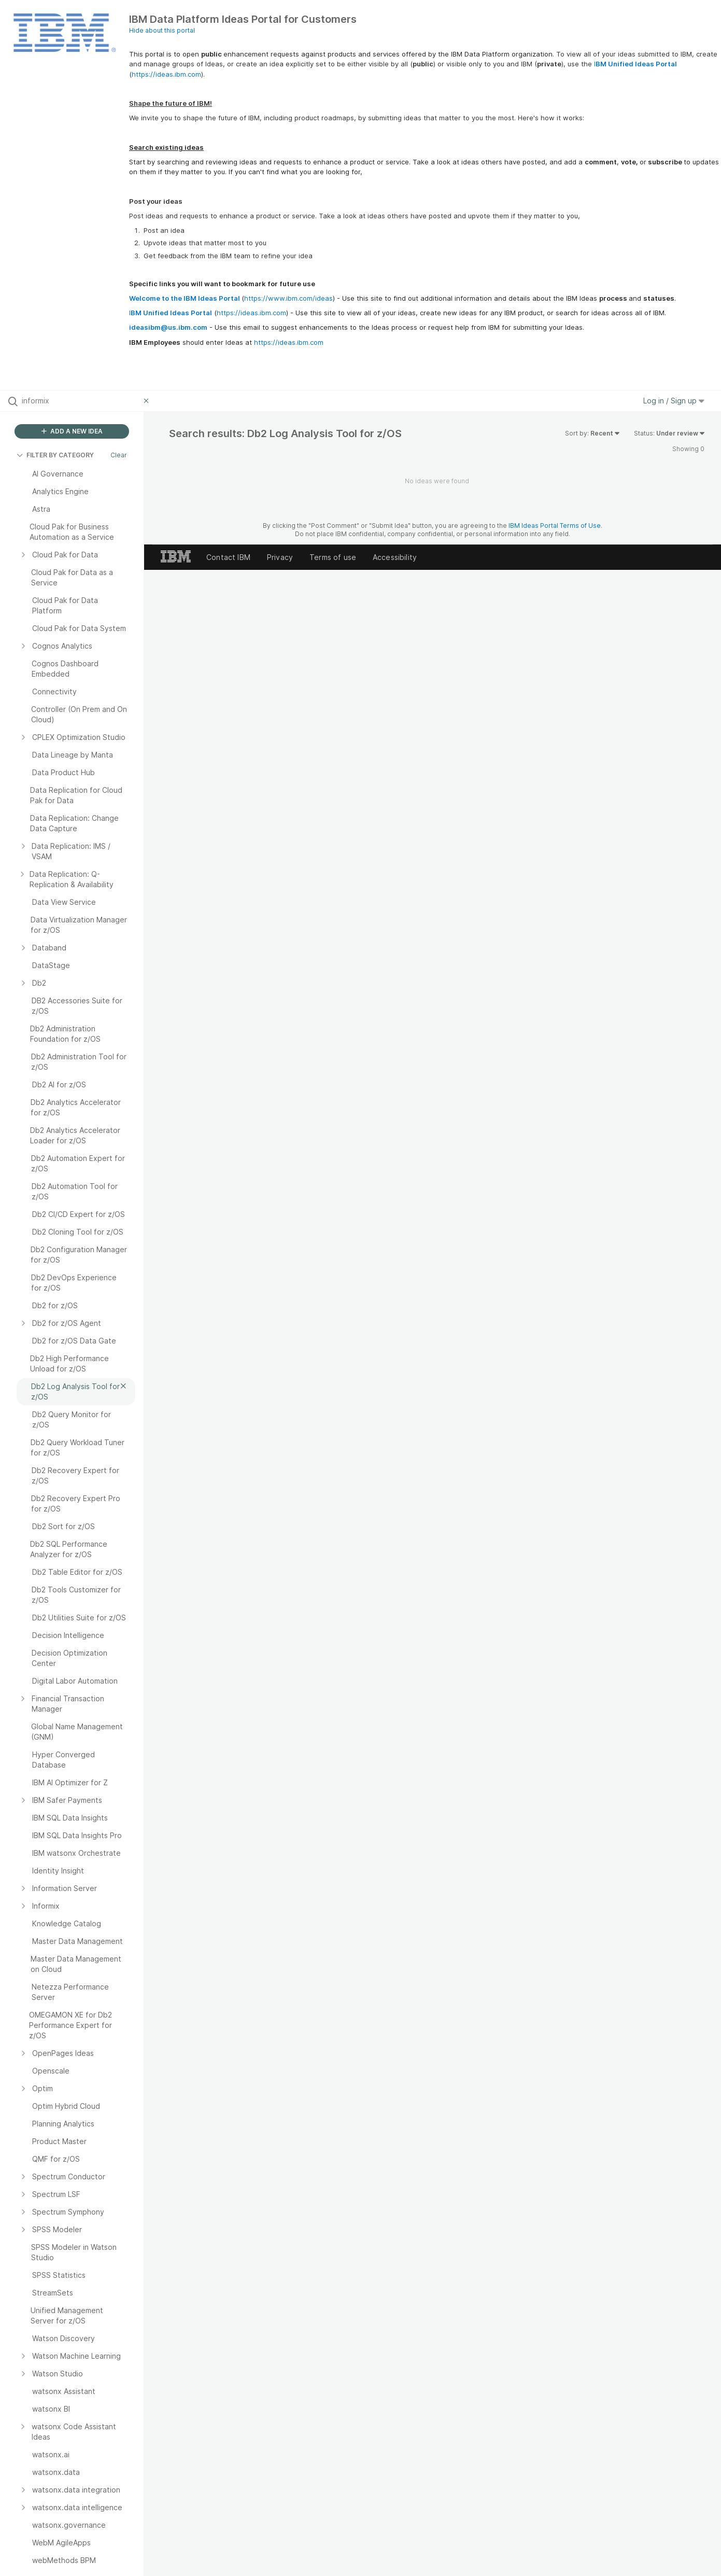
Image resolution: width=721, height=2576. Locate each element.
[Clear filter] (147, 401)
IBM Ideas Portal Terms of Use (554, 525)
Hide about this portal (162, 30)
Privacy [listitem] (280, 557)
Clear (118, 455)
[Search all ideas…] (80, 401)
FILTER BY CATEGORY (55, 455)
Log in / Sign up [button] (673, 400)
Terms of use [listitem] (332, 557)
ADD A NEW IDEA (72, 431)
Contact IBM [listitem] (228, 557)
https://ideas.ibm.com (166, 74)
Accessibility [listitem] (395, 557)
